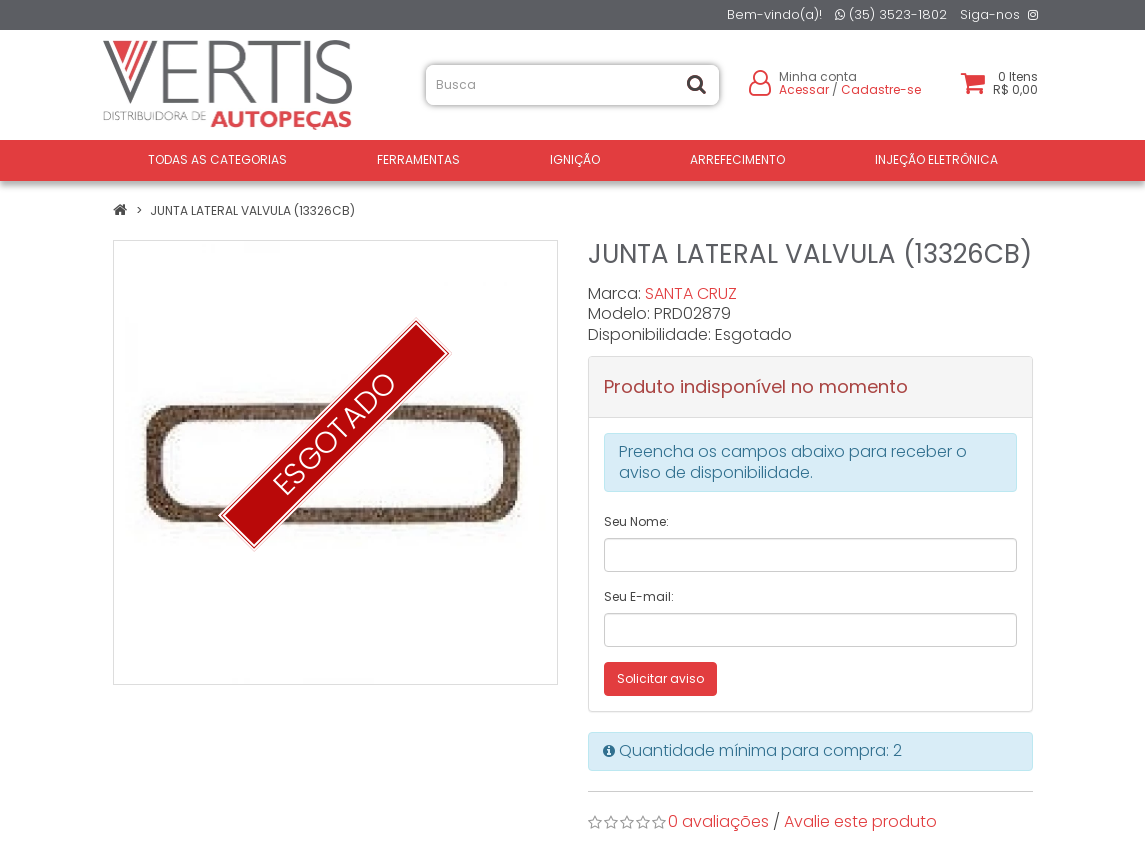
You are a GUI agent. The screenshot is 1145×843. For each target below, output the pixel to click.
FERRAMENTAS (418, 159)
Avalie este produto (860, 821)
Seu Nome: (636, 521)
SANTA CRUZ (691, 293)
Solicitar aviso (660, 678)
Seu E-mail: (639, 596)
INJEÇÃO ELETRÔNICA (936, 159)
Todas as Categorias (217, 159)
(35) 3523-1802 (891, 14)
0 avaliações (718, 821)
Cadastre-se (881, 89)
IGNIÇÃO (575, 159)
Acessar (804, 89)
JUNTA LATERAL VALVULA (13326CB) (252, 210)
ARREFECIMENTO (737, 159)
